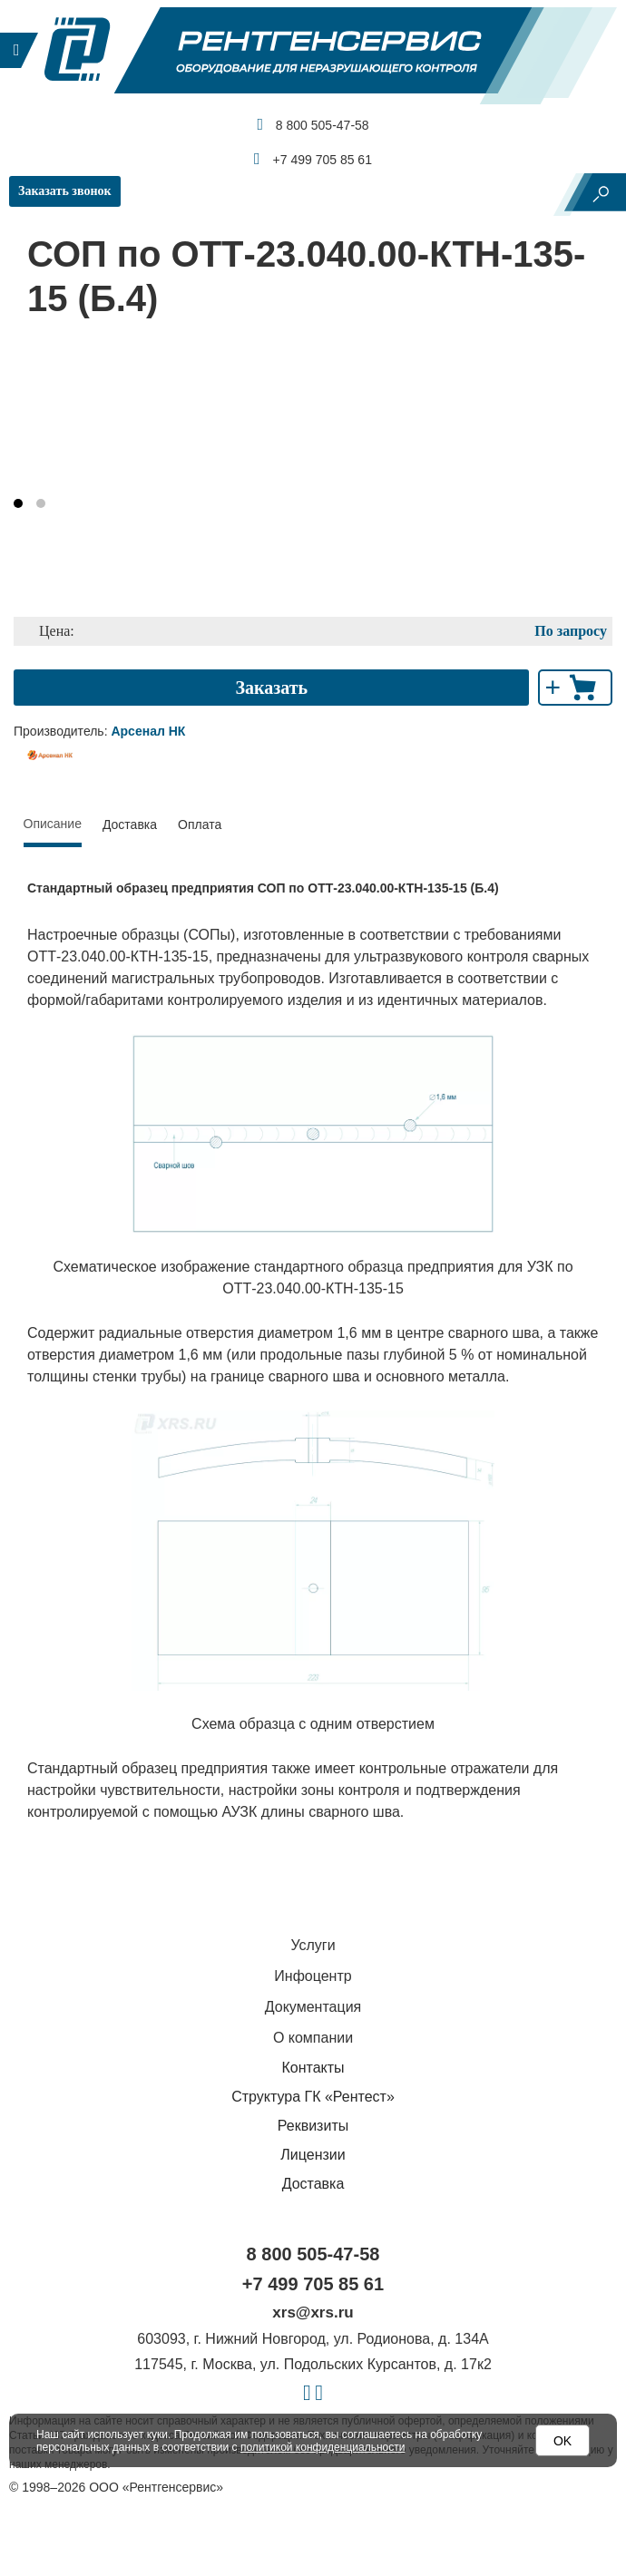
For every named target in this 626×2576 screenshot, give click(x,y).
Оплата (199, 824)
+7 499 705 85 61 (313, 159)
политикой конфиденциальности (322, 2447)
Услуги (312, 1945)
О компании (313, 2037)
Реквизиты (313, 2125)
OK (562, 2441)
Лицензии (312, 2154)
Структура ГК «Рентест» (313, 2096)
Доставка (130, 824)
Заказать (271, 688)
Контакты (312, 2067)
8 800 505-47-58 (312, 124)
